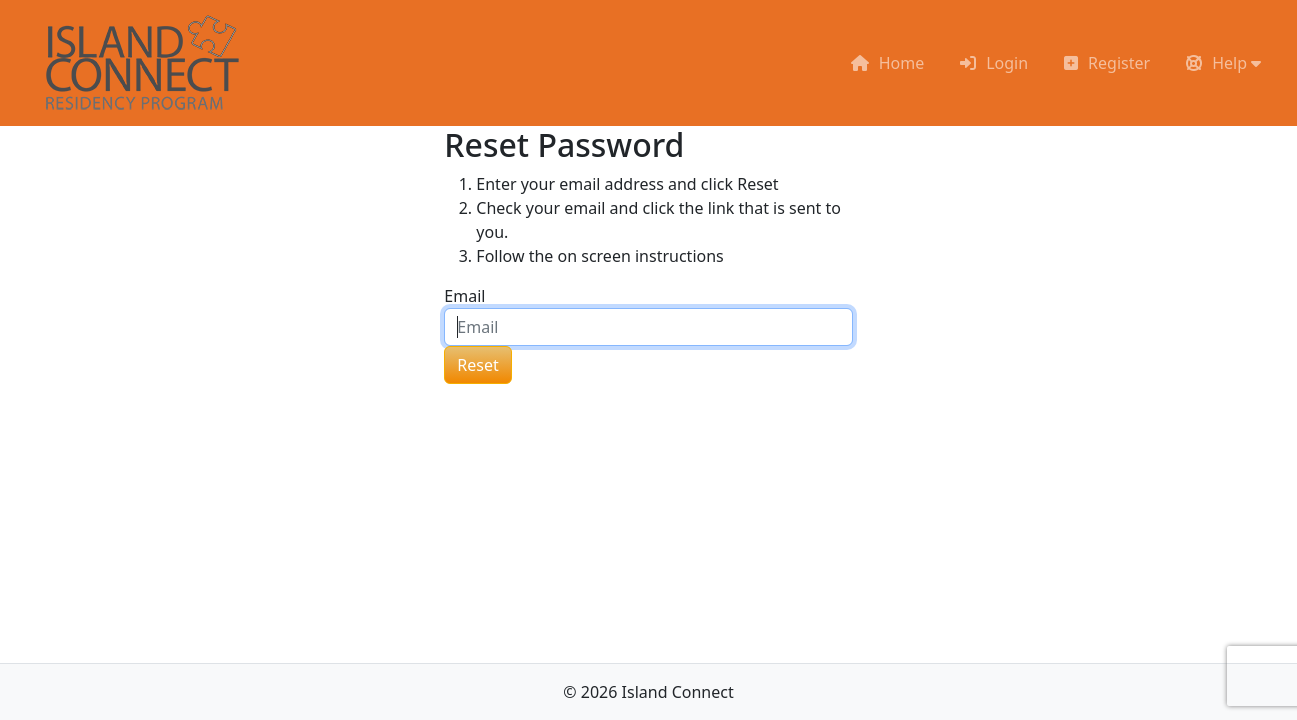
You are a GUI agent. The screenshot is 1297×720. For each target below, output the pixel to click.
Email (464, 296)
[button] (1223, 63)
